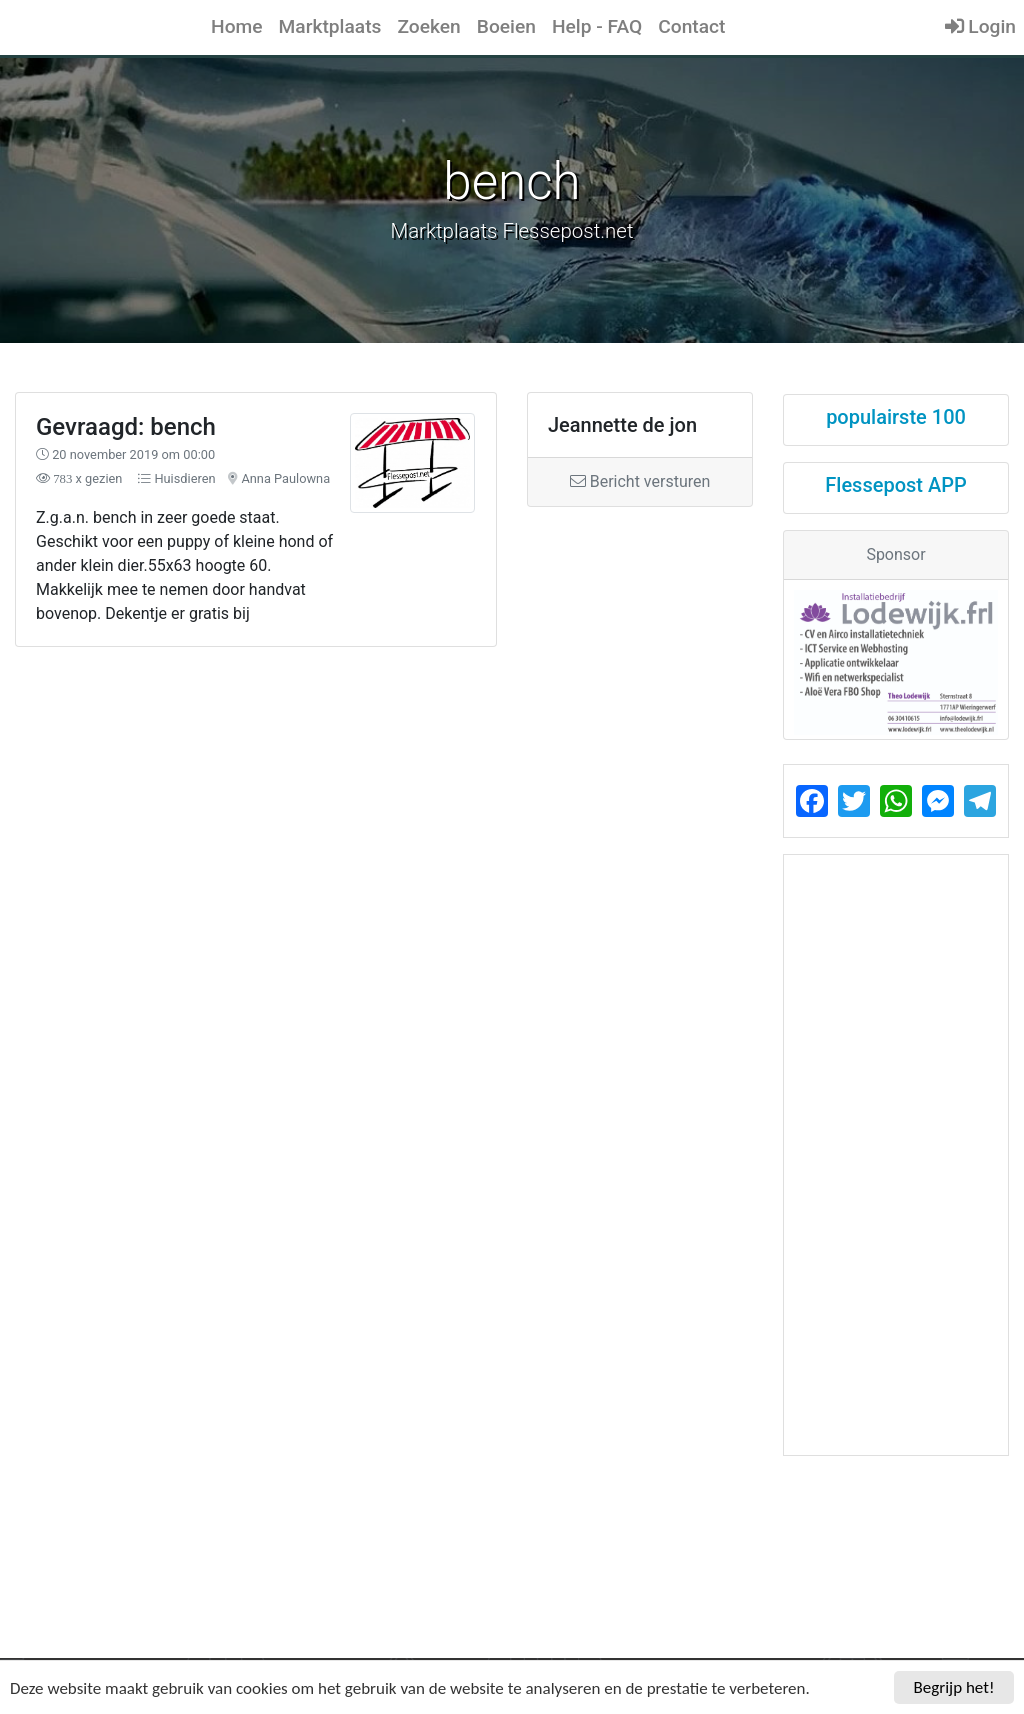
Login (980, 26)
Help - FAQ (597, 26)
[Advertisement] (384, 785)
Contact (691, 26)
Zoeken (428, 26)
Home (237, 26)
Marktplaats (330, 26)
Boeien (506, 26)
